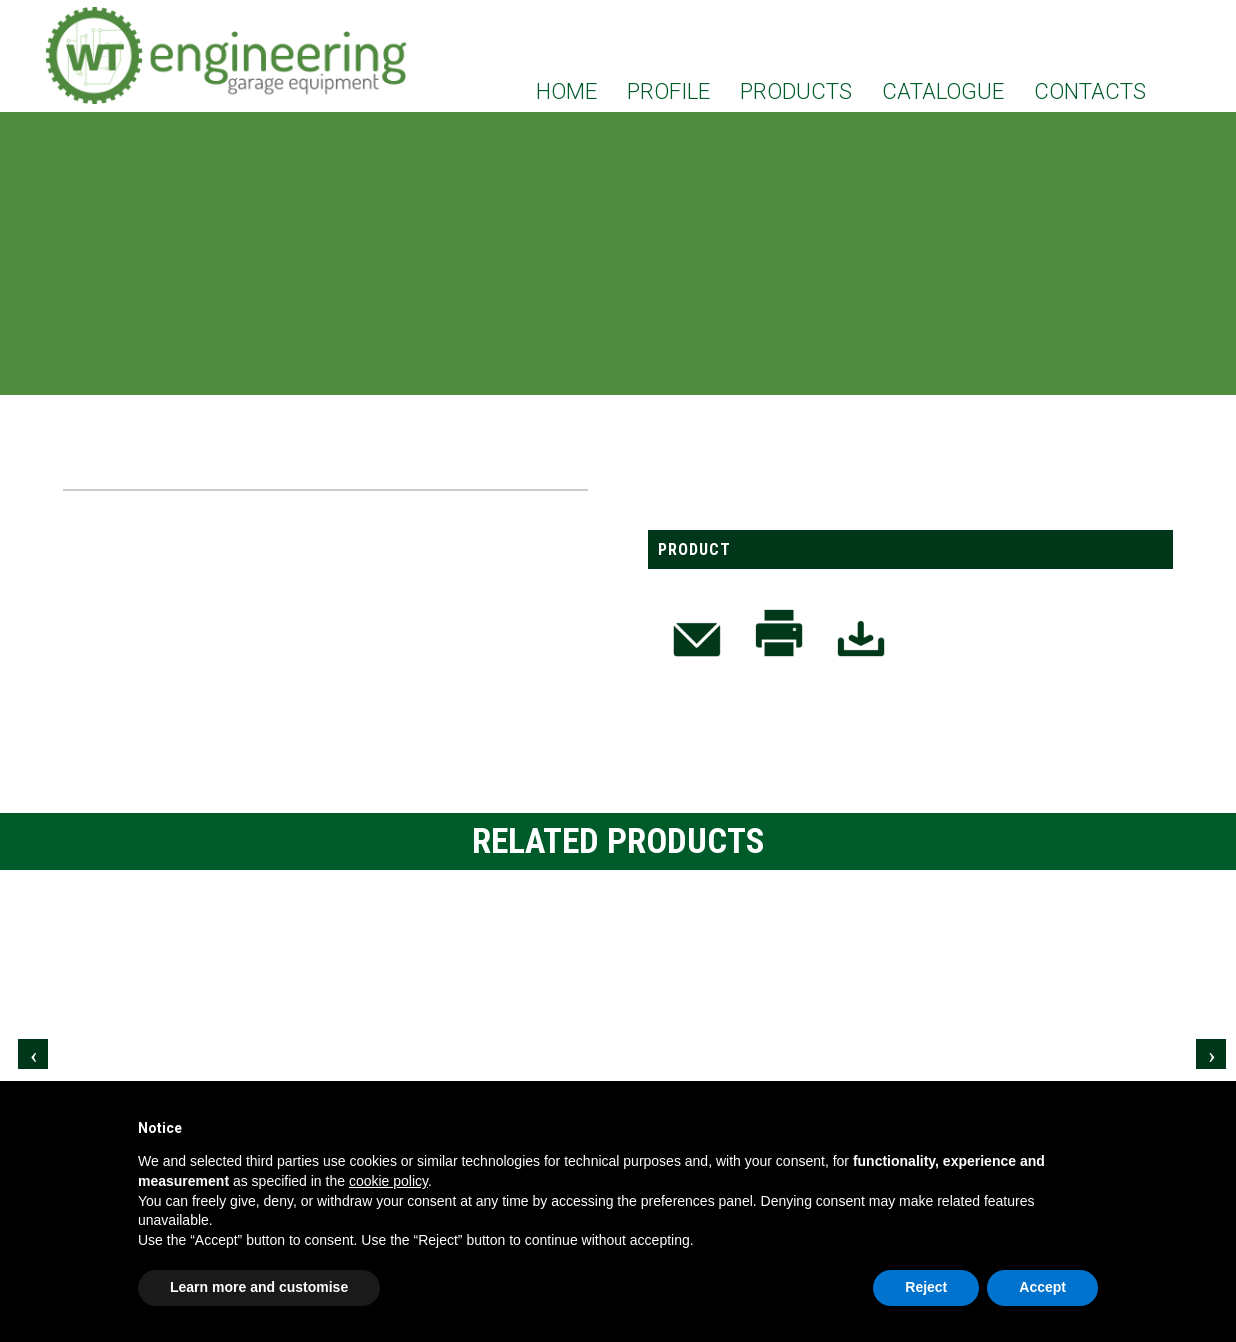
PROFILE (668, 91)
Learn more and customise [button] (259, 1287)
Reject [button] (926, 1287)
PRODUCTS (796, 91)
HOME (566, 91)
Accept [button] (1042, 1287)
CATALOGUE (943, 91)
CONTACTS (1090, 91)
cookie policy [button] (388, 1181)
